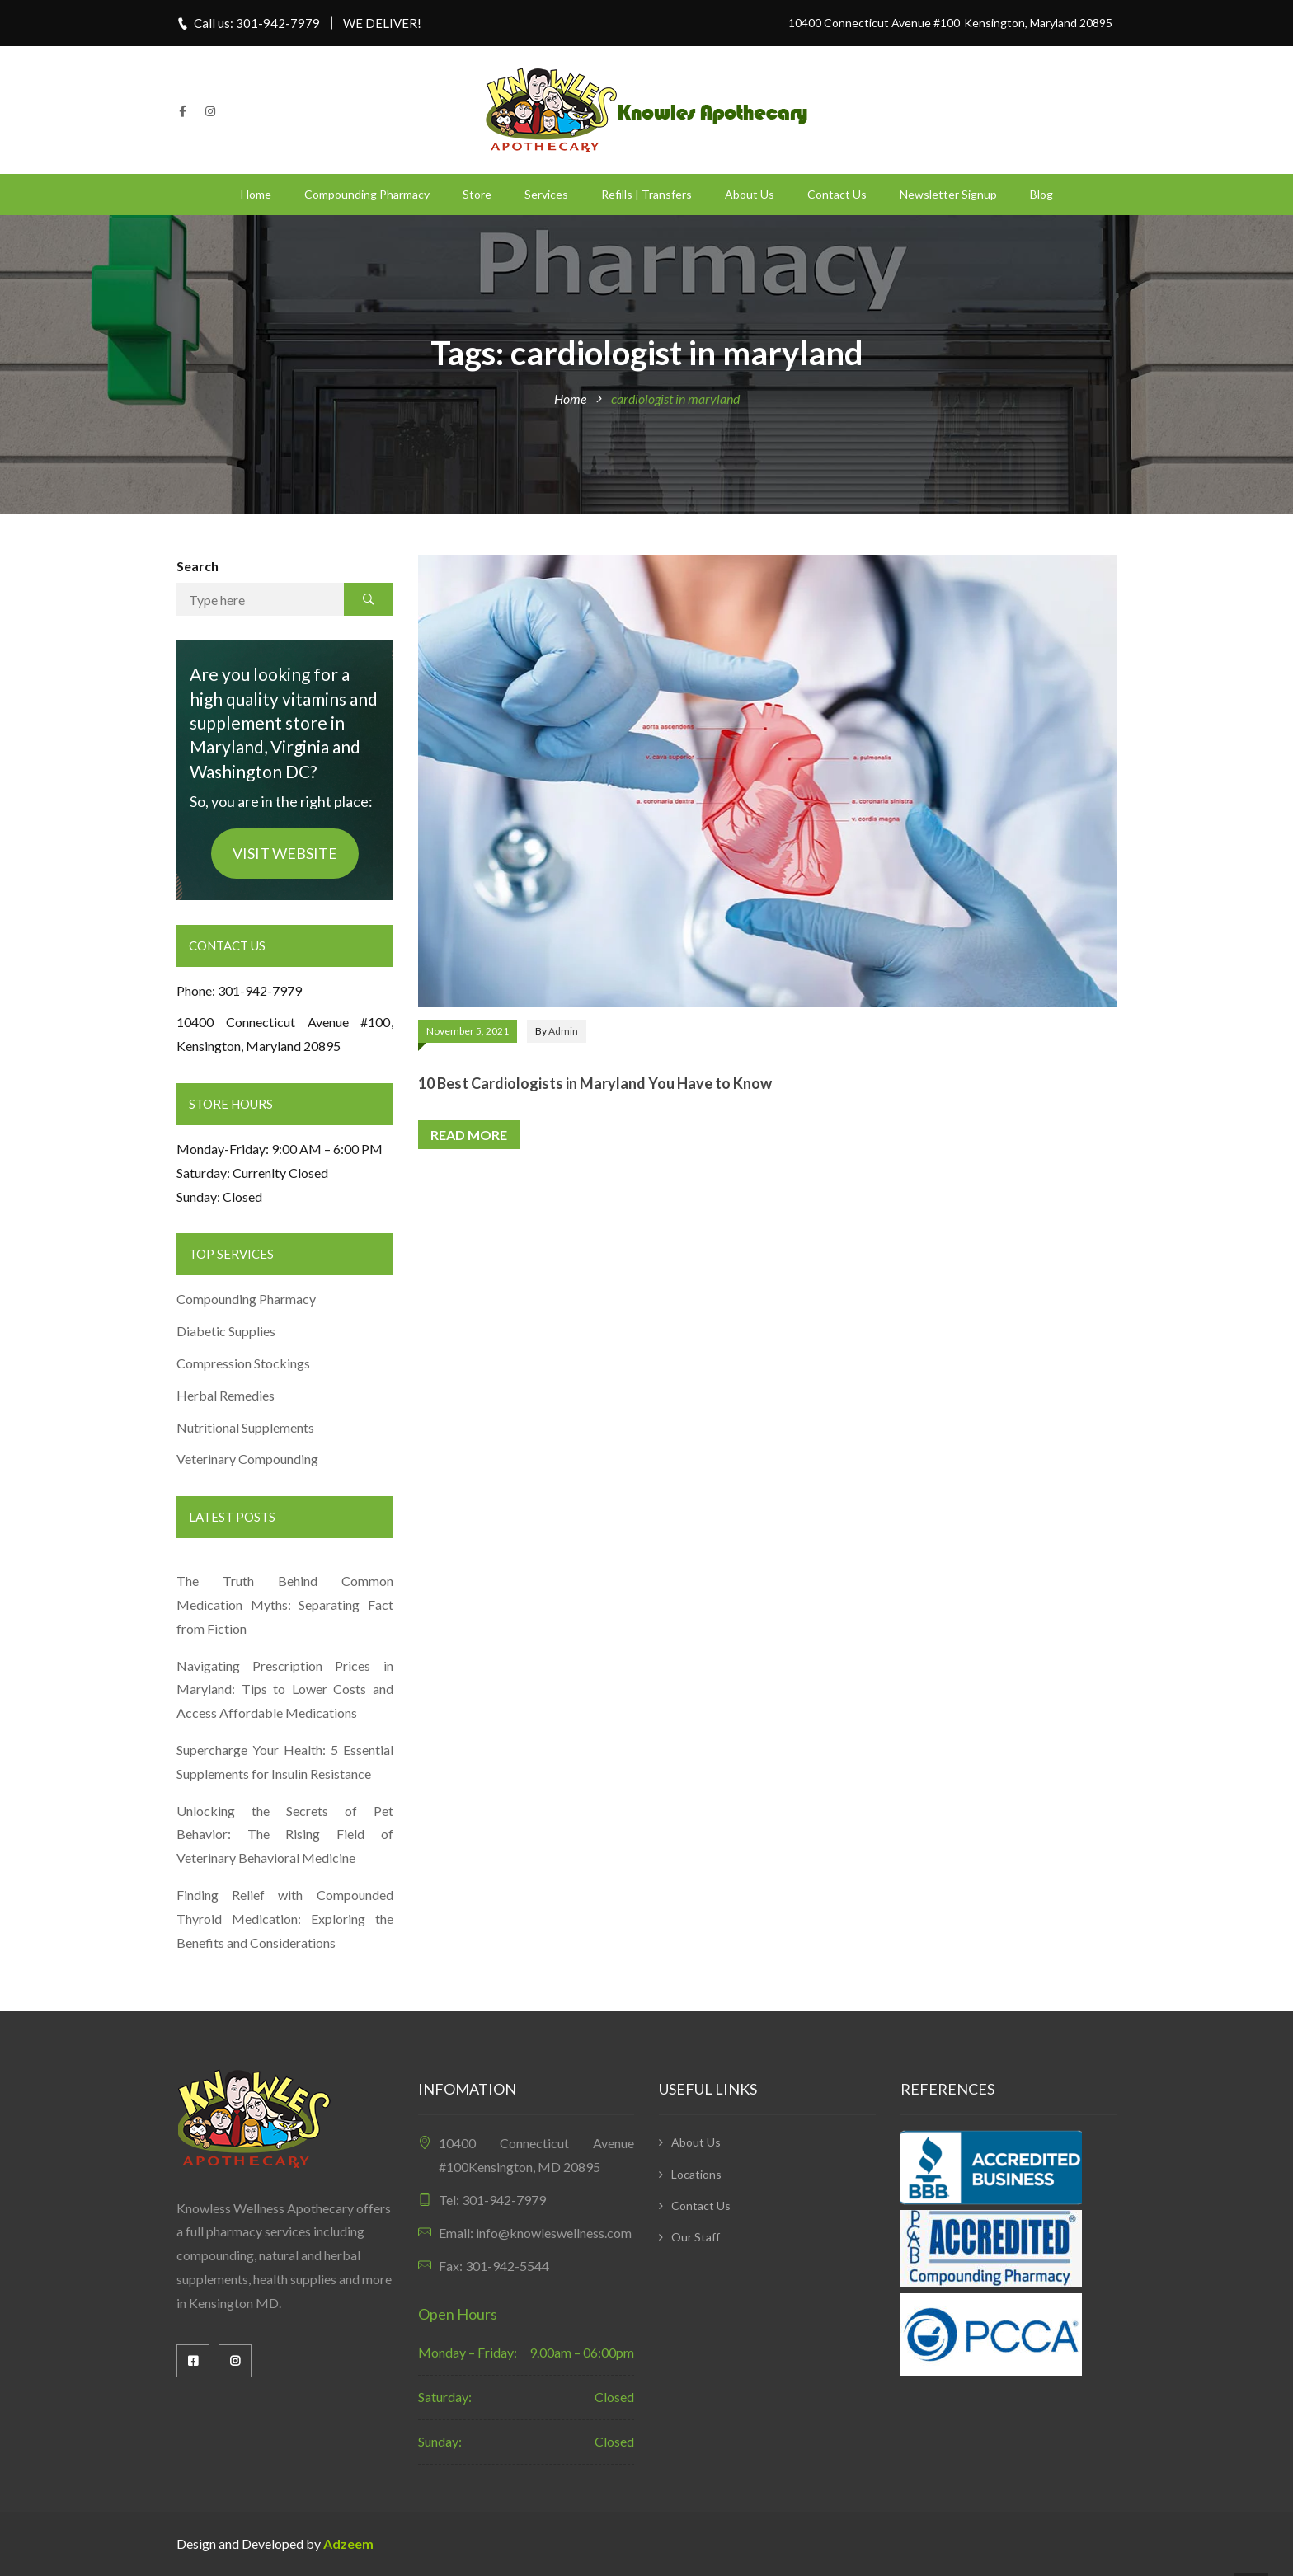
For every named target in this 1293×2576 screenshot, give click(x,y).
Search (197, 566)
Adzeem (348, 2543)
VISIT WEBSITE (285, 853)
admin (563, 1031)
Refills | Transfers (646, 194)
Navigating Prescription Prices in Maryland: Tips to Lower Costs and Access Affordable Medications (284, 1689)
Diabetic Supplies (225, 1331)
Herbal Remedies (225, 1395)
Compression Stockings (244, 1363)
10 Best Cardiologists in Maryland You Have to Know (595, 1083)
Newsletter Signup (948, 194)
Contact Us (837, 194)
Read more (468, 1135)
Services (546, 194)
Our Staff (695, 2237)
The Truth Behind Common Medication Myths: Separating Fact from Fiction (284, 1604)
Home (256, 194)
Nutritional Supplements (245, 1427)
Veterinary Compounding (247, 1458)
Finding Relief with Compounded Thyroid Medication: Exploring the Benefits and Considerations (284, 1918)
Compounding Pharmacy (367, 194)
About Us (749, 194)
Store (477, 194)
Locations (696, 2174)
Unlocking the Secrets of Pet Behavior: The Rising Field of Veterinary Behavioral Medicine (284, 1834)
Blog (1041, 194)
